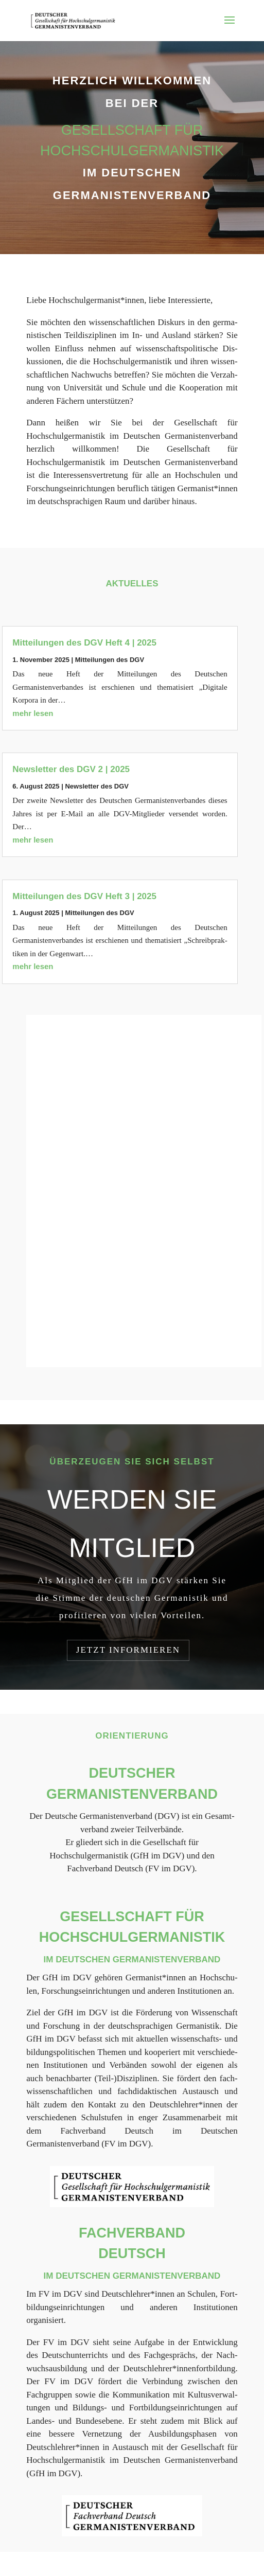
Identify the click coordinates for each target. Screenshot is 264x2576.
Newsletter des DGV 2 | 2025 (71, 769)
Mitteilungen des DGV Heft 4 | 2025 (84, 643)
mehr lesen (32, 713)
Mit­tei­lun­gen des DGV (109, 660)
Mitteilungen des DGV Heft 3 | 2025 (84, 896)
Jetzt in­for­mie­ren (128, 1650)
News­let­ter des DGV (97, 786)
